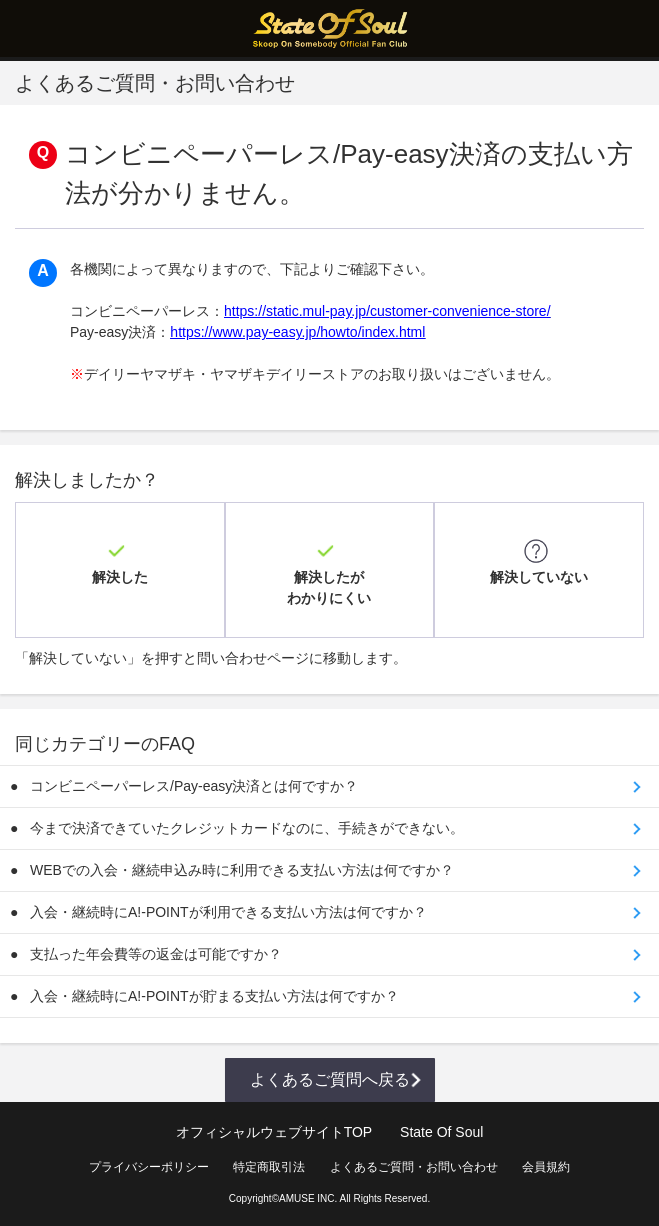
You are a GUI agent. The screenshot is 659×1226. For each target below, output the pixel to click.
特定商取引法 (269, 1167)
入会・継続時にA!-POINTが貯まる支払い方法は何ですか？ (214, 996)
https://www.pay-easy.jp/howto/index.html (297, 332)
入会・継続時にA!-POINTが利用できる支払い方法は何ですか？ (228, 912)
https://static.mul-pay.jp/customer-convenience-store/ (387, 311)
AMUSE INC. (308, 1198)
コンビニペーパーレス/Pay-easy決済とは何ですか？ (194, 786)
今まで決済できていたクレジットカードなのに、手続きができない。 (247, 828)
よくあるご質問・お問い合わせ (414, 1167)
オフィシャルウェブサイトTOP (274, 1132)
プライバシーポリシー (149, 1167)
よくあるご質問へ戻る (330, 1079)
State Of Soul (441, 1132)
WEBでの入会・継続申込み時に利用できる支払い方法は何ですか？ (242, 870)
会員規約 (546, 1167)
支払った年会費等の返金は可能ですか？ (156, 954)
